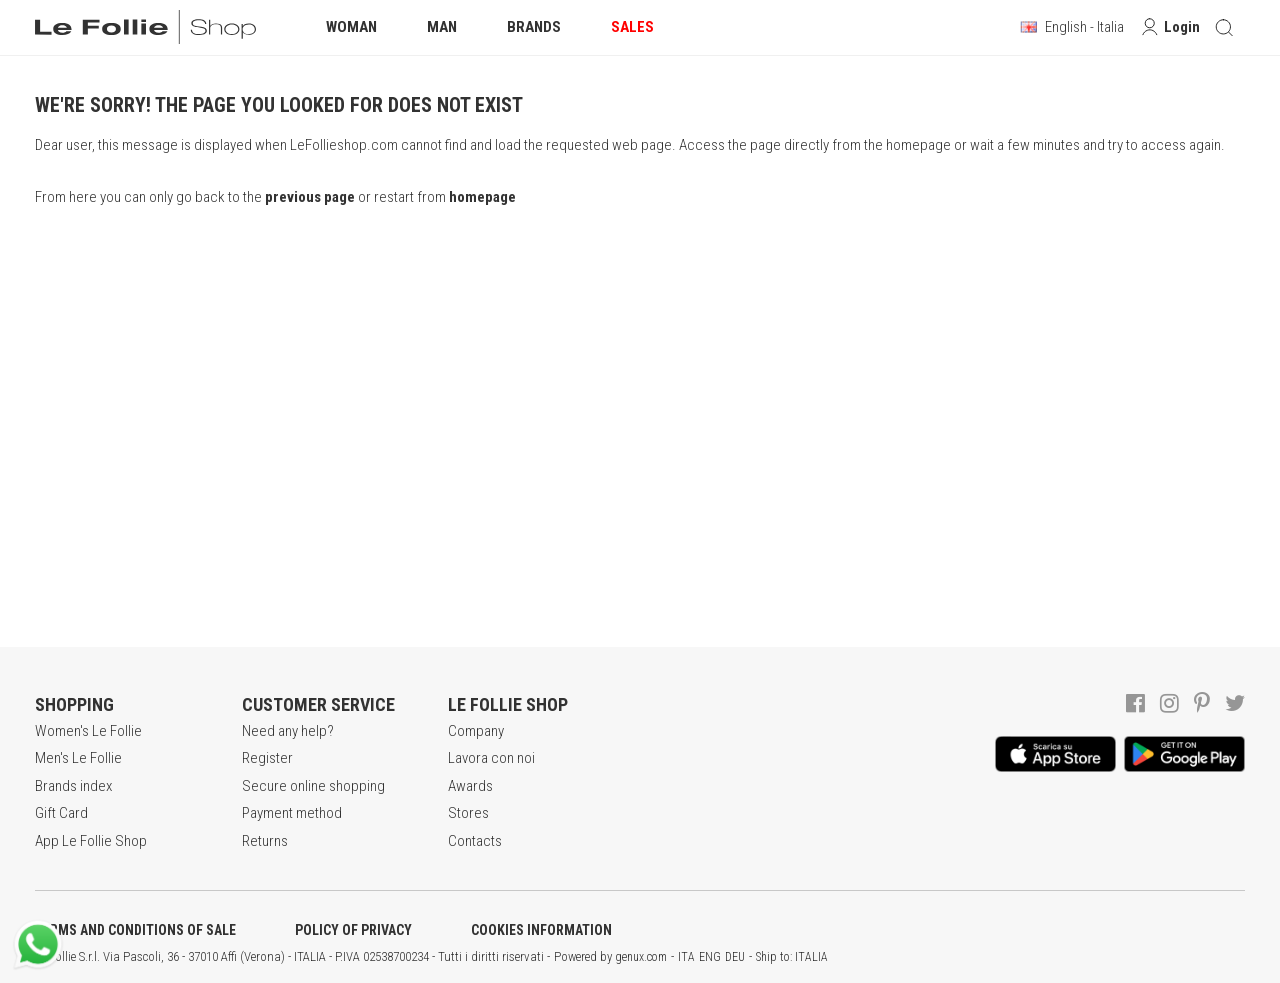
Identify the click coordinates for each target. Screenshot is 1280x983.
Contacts (475, 841)
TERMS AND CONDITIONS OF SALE (135, 930)
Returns (265, 841)
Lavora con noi (491, 758)
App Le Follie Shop (91, 841)
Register (267, 758)
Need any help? (288, 731)
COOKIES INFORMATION (541, 930)
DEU (735, 957)
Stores (468, 813)
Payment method (292, 813)
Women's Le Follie (88, 731)
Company (476, 731)
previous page (310, 197)
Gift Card (61, 813)
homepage (482, 197)
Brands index (73, 786)
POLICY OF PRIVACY (353, 930)
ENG (710, 957)
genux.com (641, 957)
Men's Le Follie (78, 758)
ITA (686, 957)
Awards (470, 786)
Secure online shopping (313, 786)
